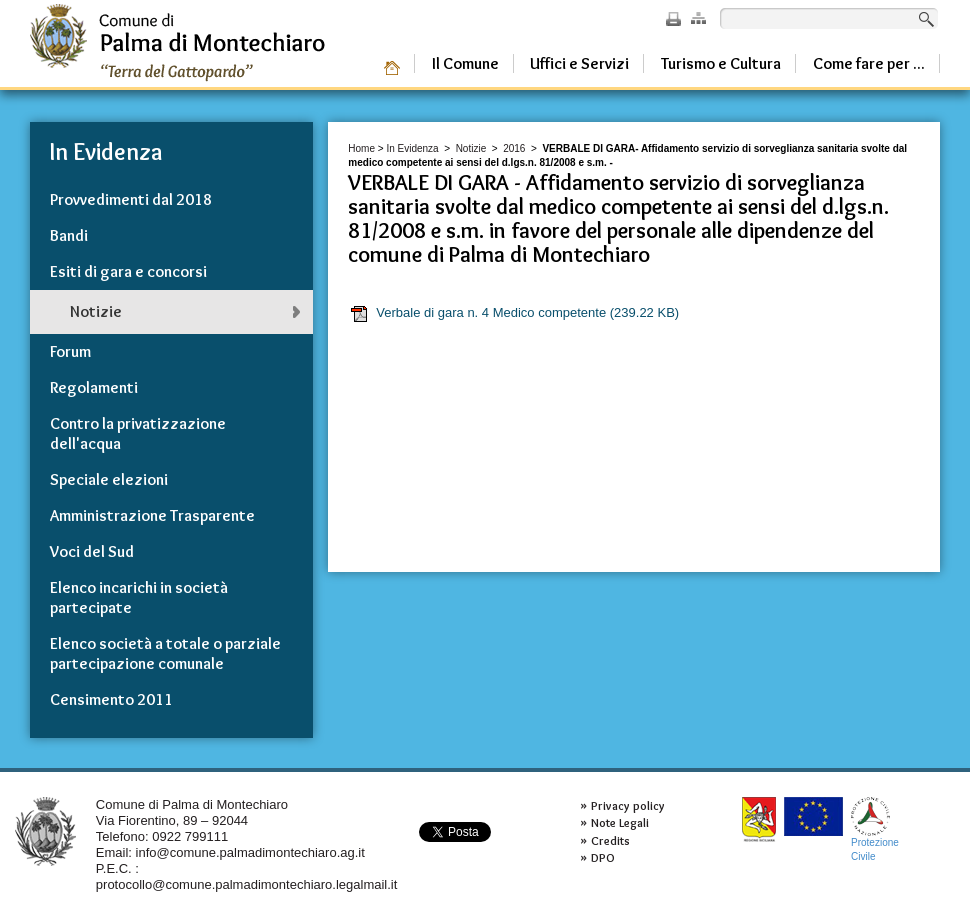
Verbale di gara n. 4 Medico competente (514, 313)
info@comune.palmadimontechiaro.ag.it (250, 852)
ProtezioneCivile (875, 829)
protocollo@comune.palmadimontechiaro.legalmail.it (247, 884)
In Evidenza (412, 148)
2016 (514, 148)
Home (361, 148)
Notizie (471, 148)
